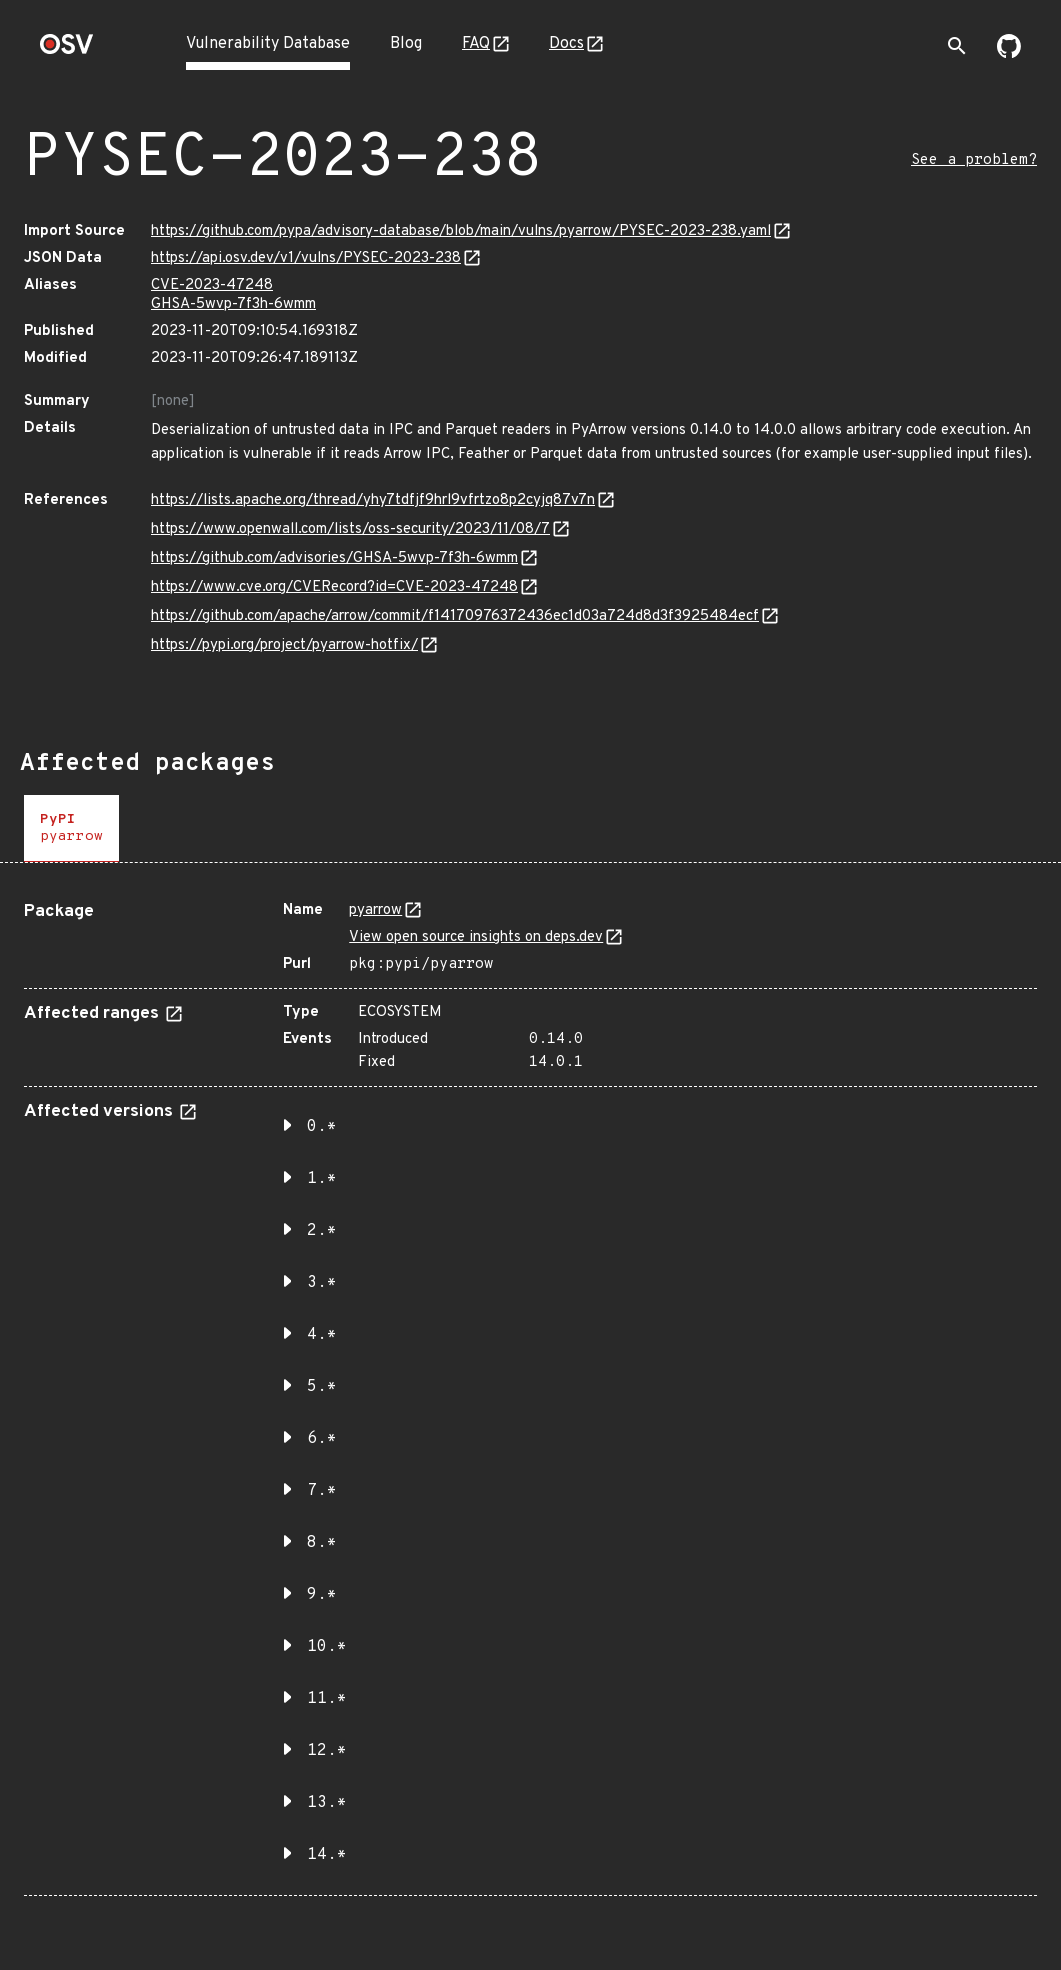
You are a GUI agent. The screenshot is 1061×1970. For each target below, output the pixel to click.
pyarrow (375, 910)
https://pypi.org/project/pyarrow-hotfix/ (284, 645)
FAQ (476, 44)
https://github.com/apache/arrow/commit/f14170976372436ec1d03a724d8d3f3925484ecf (455, 616)
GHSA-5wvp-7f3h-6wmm (233, 304)
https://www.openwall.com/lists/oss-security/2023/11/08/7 (350, 529)
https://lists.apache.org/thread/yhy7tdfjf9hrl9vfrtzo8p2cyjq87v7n (373, 500)
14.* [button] (327, 1855)
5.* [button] (322, 1387)
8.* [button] (322, 1543)
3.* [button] (322, 1283)
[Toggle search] (957, 46)
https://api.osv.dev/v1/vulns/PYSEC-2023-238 (306, 258)
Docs (566, 44)
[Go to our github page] (1009, 54)
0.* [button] (322, 1127)
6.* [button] (322, 1439)
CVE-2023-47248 (212, 285)
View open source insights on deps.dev (476, 937)
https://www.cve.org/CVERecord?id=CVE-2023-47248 (334, 587)
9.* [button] (322, 1595)
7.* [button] (322, 1491)
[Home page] (67, 50)
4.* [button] (322, 1335)
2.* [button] (322, 1231)
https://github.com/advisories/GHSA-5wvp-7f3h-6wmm (334, 558)
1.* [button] (322, 1179)
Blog (406, 44)
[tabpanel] (530, 1391)
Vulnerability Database (268, 44)
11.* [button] (327, 1699)
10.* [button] (327, 1647)
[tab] (71, 828)
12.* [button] (327, 1751)
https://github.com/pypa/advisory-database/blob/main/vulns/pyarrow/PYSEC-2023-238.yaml (461, 231)
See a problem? (974, 160)
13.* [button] (327, 1803)
